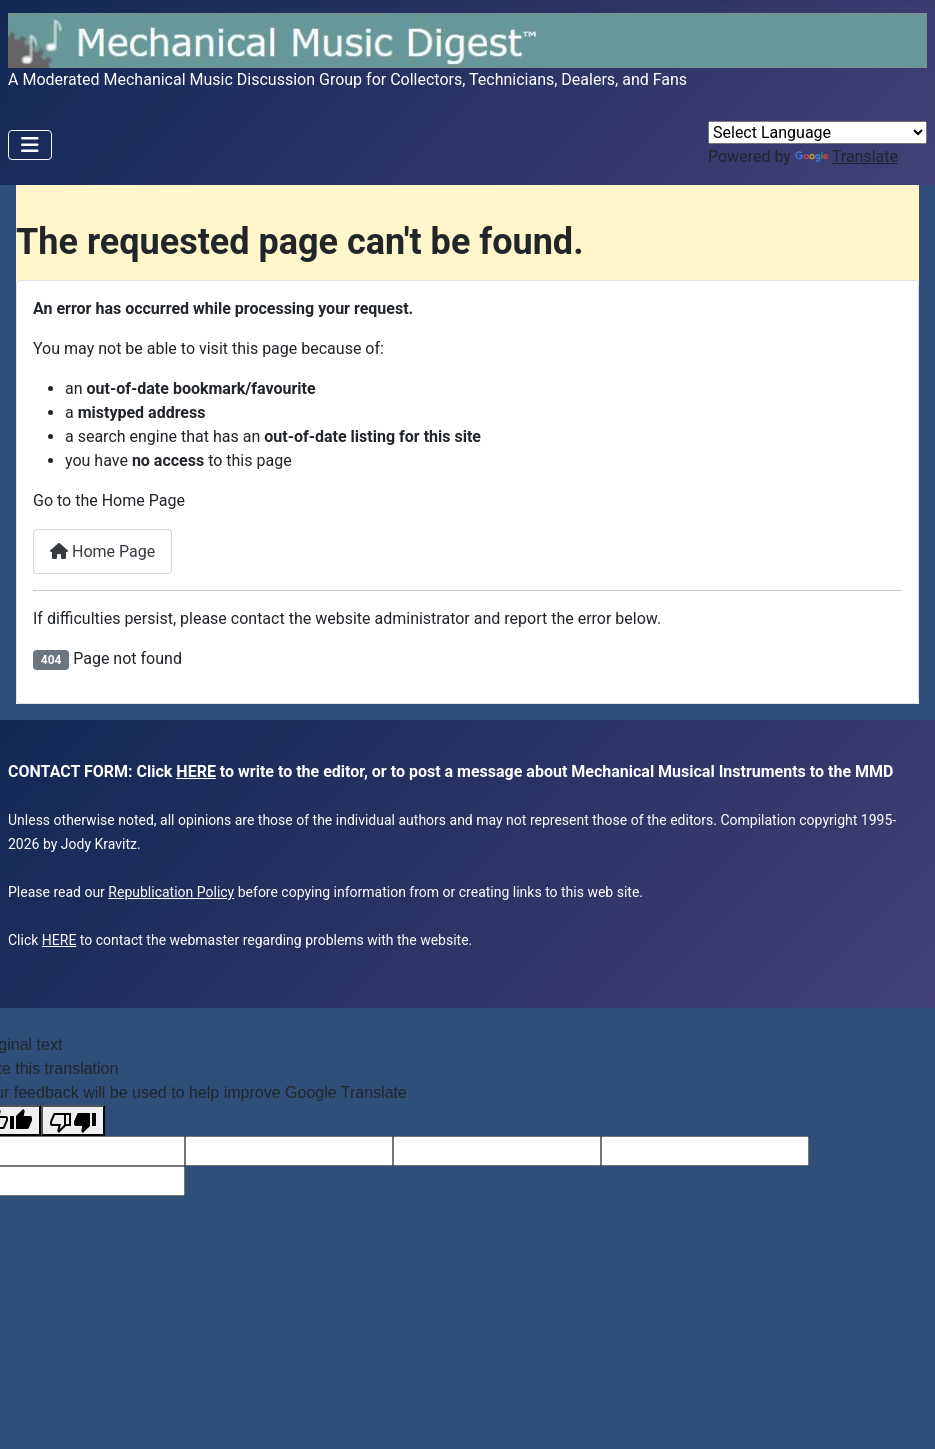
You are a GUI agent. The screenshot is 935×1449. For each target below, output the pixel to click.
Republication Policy (171, 892)
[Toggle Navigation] (30, 145)
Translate (846, 156)
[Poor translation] (73, 1120)
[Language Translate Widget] (817, 132)
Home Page (102, 551)
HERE (196, 771)
